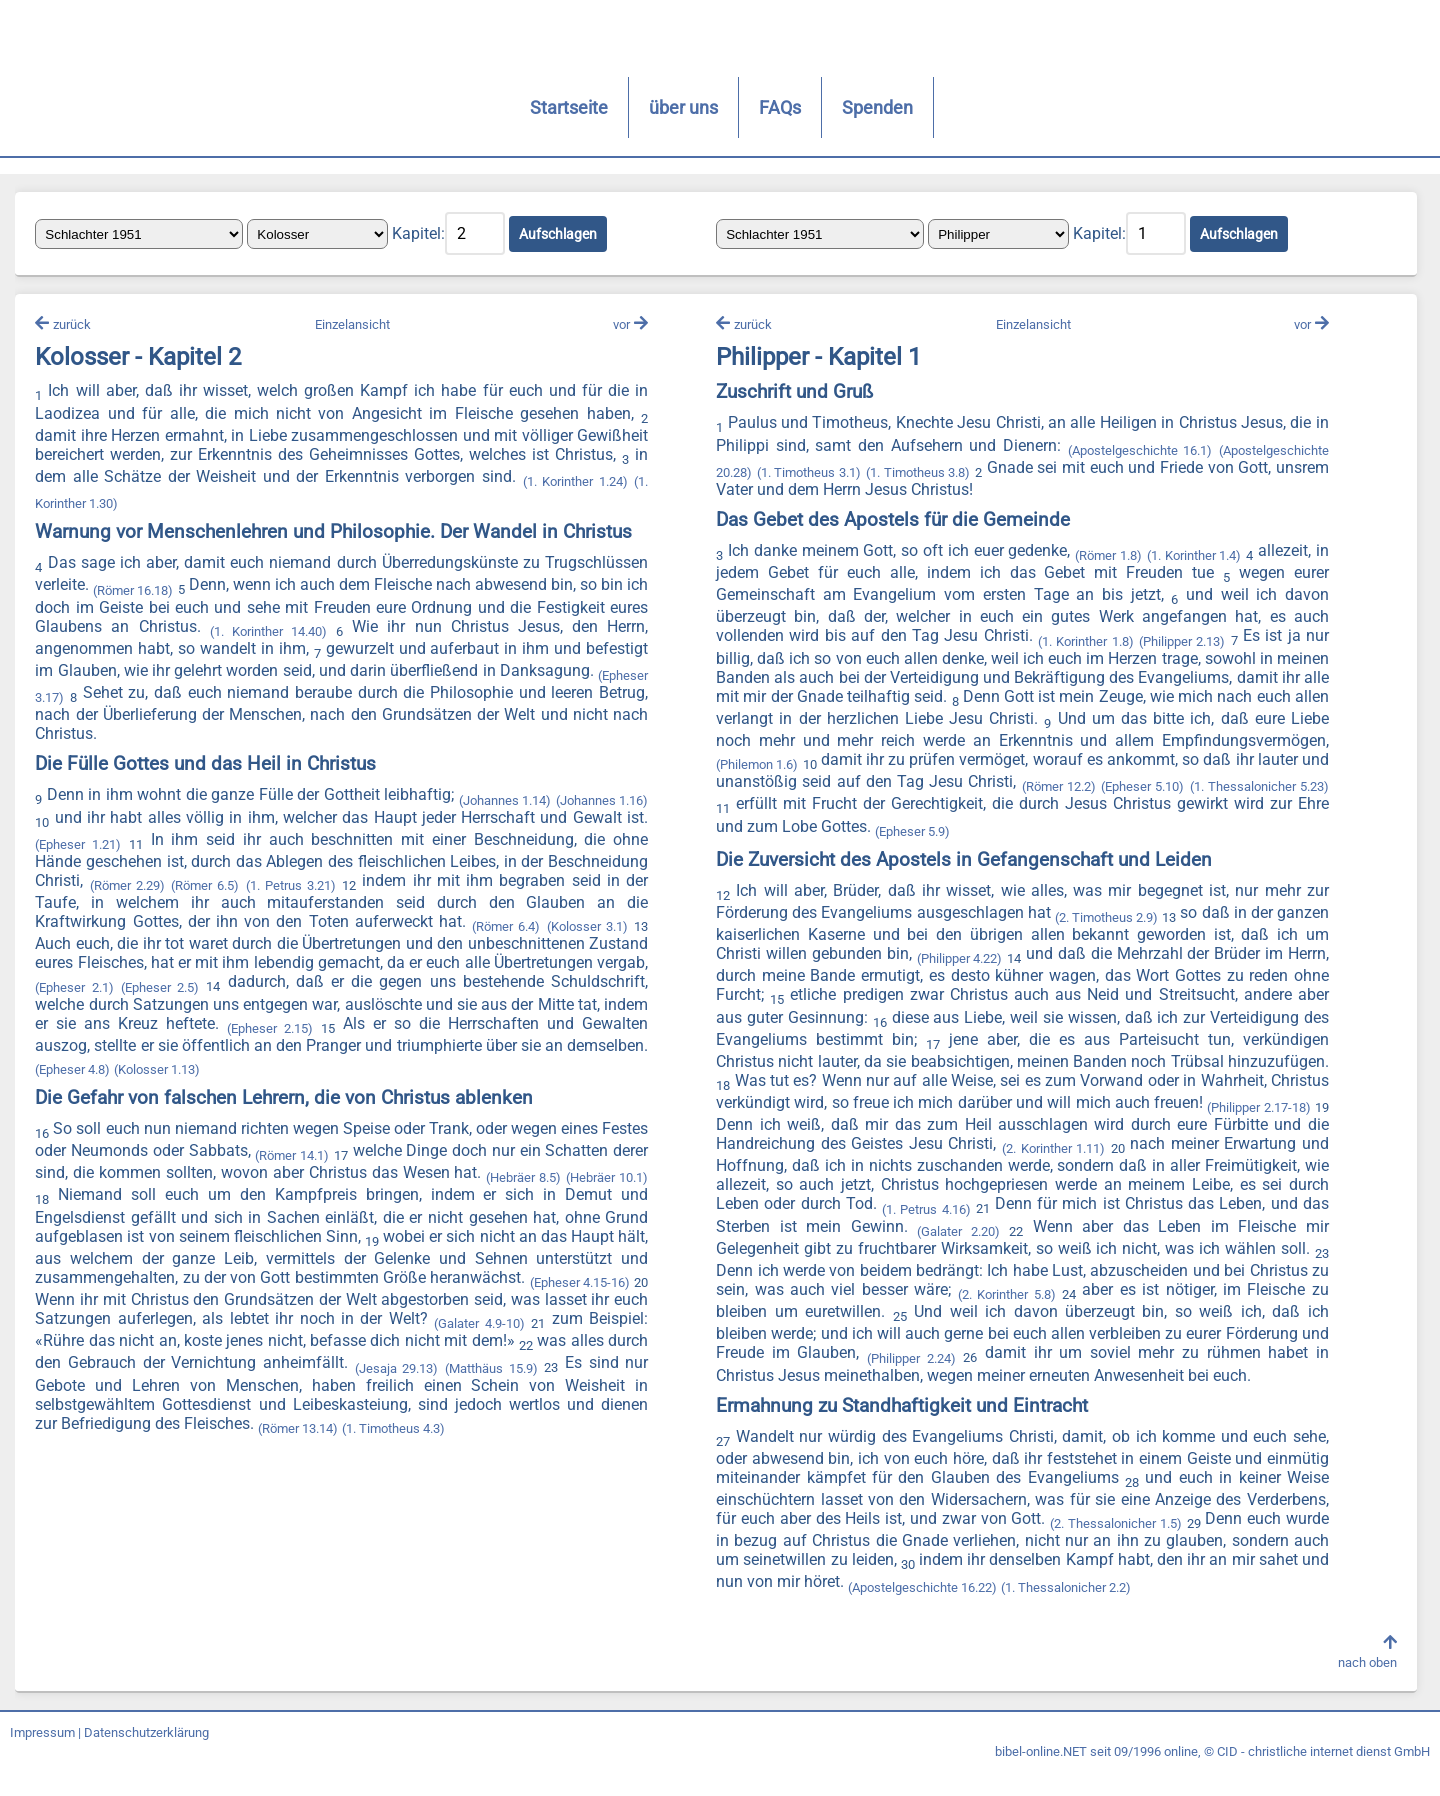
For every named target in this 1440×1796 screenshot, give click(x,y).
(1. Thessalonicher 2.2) (1096, 1610)
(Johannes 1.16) (601, 798)
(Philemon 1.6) (934, 769)
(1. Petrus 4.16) (1127, 1213)
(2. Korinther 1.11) (1251, 1153)
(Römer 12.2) (1286, 791)
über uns (403, 107)
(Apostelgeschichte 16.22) (952, 1610)
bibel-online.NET (1041, 1777)
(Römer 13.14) (385, 1429)
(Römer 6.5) (209, 883)
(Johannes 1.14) (505, 798)
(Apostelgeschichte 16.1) (1134, 454)
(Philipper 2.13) (1177, 645)
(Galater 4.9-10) (603, 1322)
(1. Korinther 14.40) (302, 632)
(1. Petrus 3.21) (294, 883)
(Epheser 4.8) (162, 1067)
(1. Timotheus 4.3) (480, 1429)
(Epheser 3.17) (81, 696)
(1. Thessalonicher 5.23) (871, 813)
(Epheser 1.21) (82, 842)
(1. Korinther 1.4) (1189, 560)
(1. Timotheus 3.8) (915, 477)
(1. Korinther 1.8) (1081, 645)
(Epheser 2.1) (143, 985)
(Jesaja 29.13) (541, 1366)
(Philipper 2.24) (1190, 1362)
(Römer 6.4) (507, 925)
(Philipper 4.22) (991, 963)
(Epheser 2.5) (235, 985)
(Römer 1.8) (1104, 560)
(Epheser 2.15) (370, 1026)
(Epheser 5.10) (756, 813)
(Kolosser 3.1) (587, 925)
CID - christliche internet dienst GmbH (1323, 1777)
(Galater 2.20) (1150, 1236)
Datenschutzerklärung (146, 1758)
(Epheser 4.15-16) (91, 1299)
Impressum (42, 1758)
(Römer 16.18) (139, 591)
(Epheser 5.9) (1123, 835)
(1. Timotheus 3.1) (807, 477)
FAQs (500, 107)
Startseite (289, 107)
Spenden (597, 107)
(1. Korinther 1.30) (177, 505)
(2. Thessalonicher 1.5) (1111, 1547)
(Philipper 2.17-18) (824, 1131)
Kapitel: (423, 235)
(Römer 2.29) (131, 883)
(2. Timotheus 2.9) (1131, 922)
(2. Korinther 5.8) (1253, 1299)
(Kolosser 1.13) (247, 1067)
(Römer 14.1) (371, 1154)
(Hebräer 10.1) (109, 1198)
